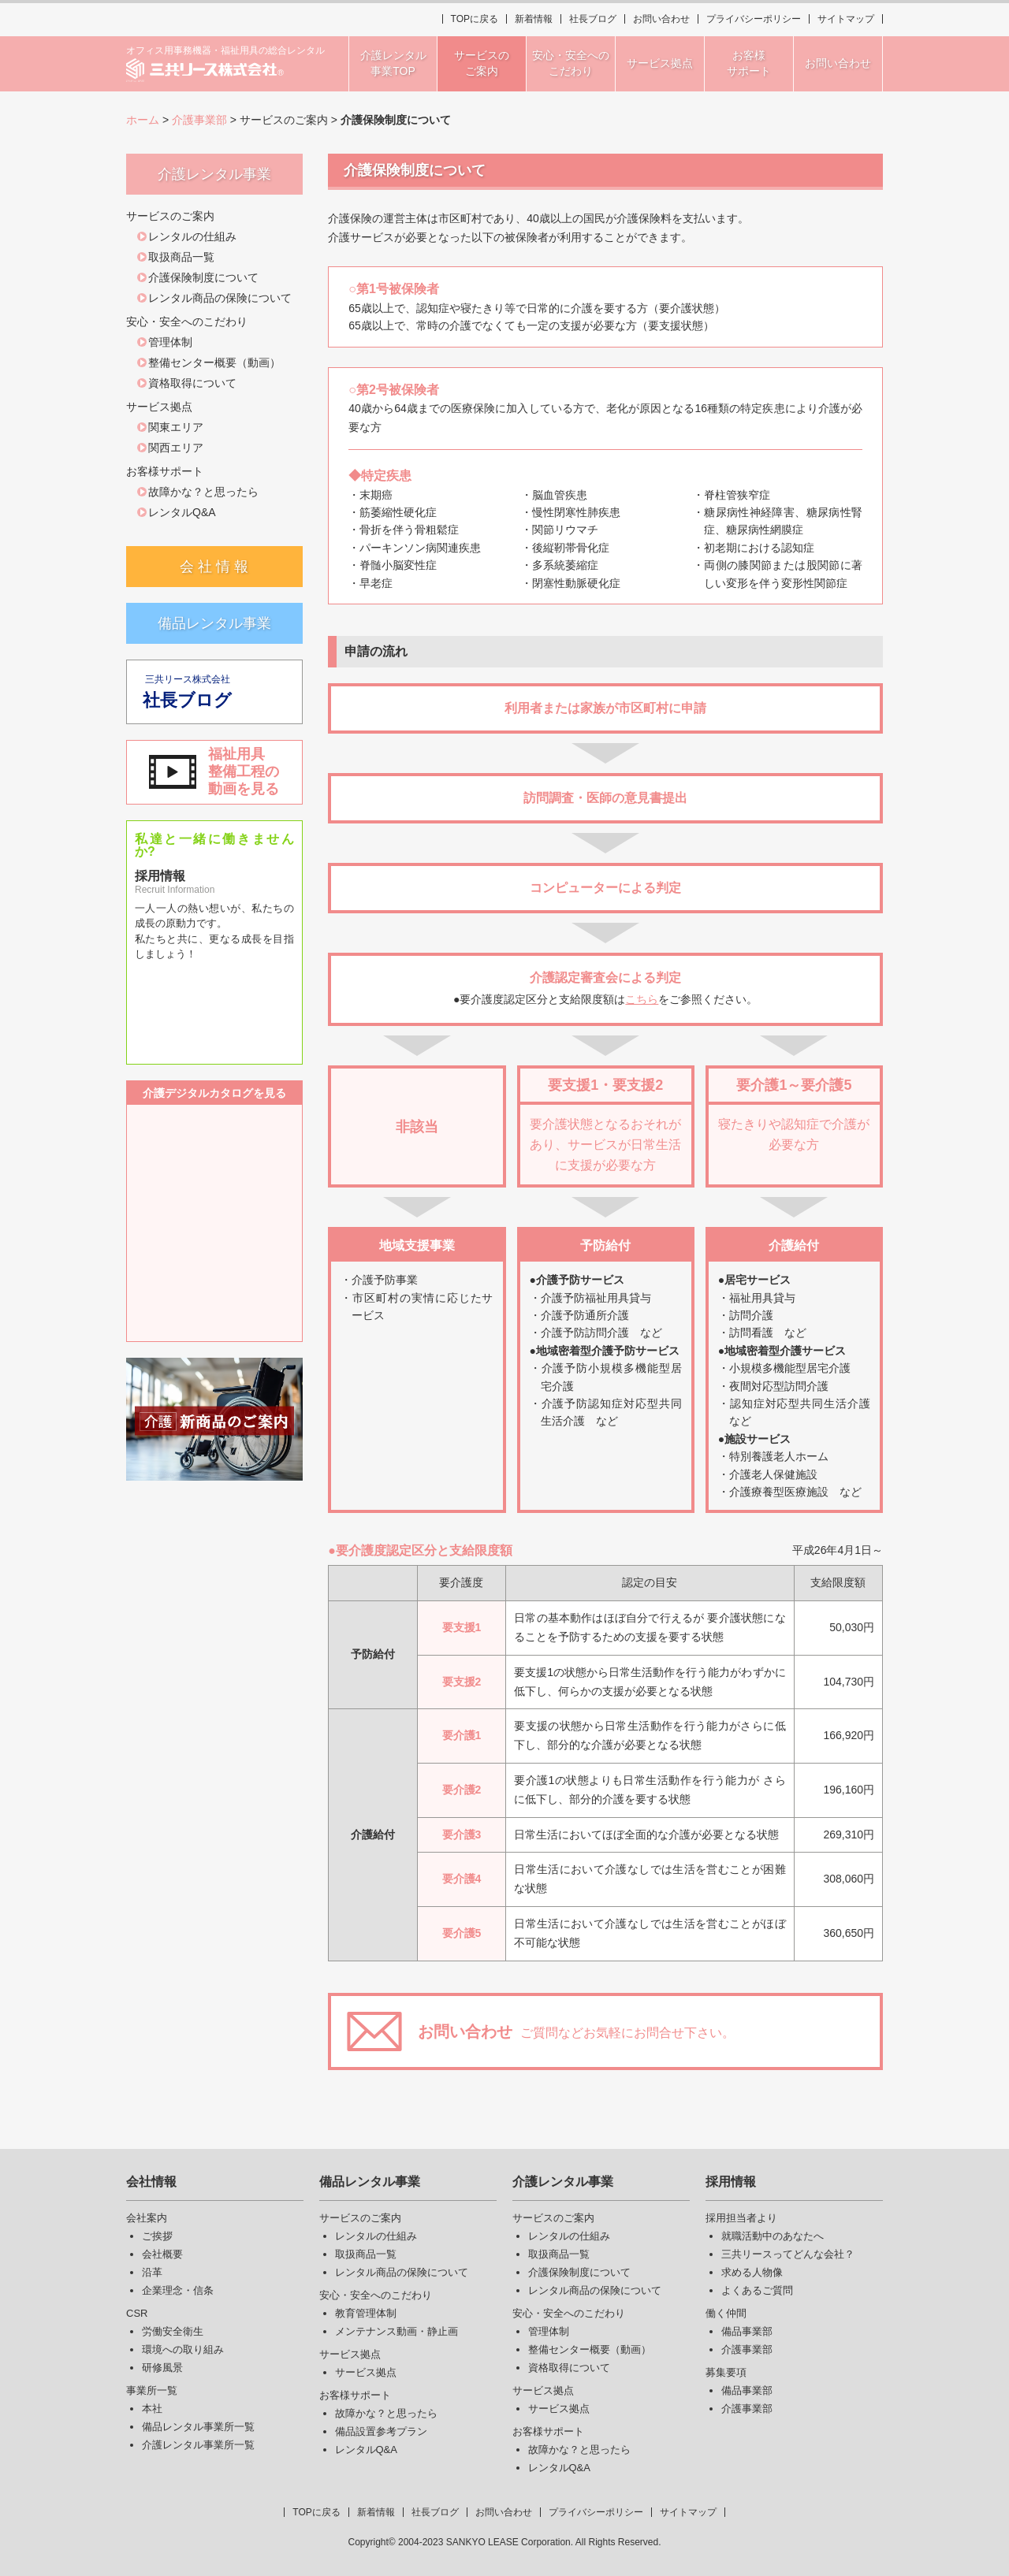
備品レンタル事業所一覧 (198, 2427)
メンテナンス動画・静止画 (396, 2331)
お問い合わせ (661, 19)
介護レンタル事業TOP (393, 63)
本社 (152, 2408)
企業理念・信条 (178, 2290)
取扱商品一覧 (181, 256)
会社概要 (162, 2254)
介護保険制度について (203, 277)
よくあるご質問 (757, 2290)
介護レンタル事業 (562, 2181)
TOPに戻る (474, 19)
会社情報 (151, 2181)
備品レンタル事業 (214, 623)
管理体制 (170, 342)
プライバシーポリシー (753, 19)
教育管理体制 (366, 2313)
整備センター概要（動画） (214, 362)
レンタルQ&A (182, 512)
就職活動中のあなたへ (772, 2236)
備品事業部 (747, 2331)
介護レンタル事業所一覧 (198, 2445)
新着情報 (534, 19)
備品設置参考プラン (381, 2431)
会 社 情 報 (214, 566)
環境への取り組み (183, 2349)
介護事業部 (199, 119)
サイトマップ (845, 19)
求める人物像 (752, 2272)
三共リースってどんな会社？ (787, 2254)
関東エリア (175, 427)
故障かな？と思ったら (203, 491)
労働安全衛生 (172, 2331)
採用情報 (731, 2181)
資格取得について (192, 382)
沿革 (152, 2272)
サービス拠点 (366, 2372)
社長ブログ (592, 19)
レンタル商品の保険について (220, 297)
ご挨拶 (157, 2236)
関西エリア (175, 447)
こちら (641, 999)
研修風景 (162, 2367)
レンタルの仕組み (192, 236)
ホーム (142, 119)
